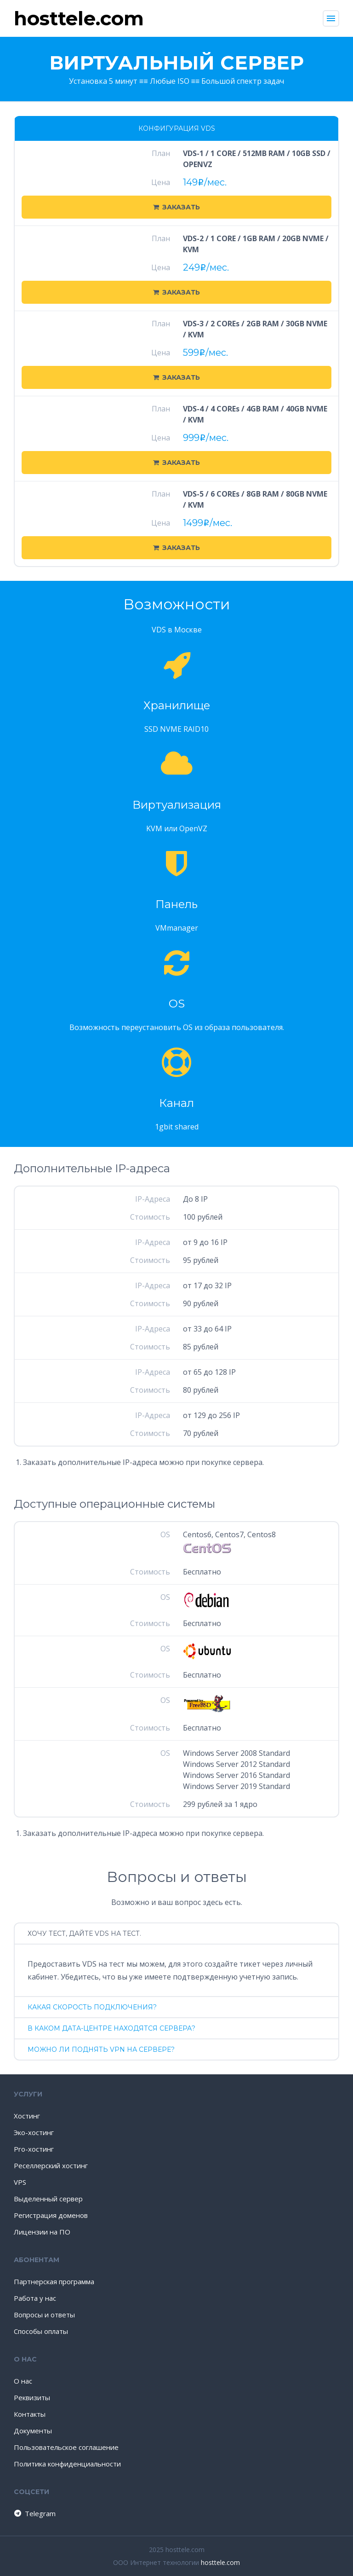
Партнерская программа (54, 2281)
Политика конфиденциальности (67, 2463)
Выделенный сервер (48, 2198)
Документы (33, 2430)
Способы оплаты (41, 2331)
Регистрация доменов (51, 2215)
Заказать (176, 207)
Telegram (34, 2513)
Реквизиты (32, 2397)
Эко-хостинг (34, 2132)
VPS (20, 2182)
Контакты (30, 2414)
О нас (23, 2380)
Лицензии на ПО (42, 2231)
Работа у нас (35, 2298)
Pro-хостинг (34, 2148)
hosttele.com (220, 2562)
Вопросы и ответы (44, 2314)
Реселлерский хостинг (51, 2165)
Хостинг (27, 2115)
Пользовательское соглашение (66, 2447)
